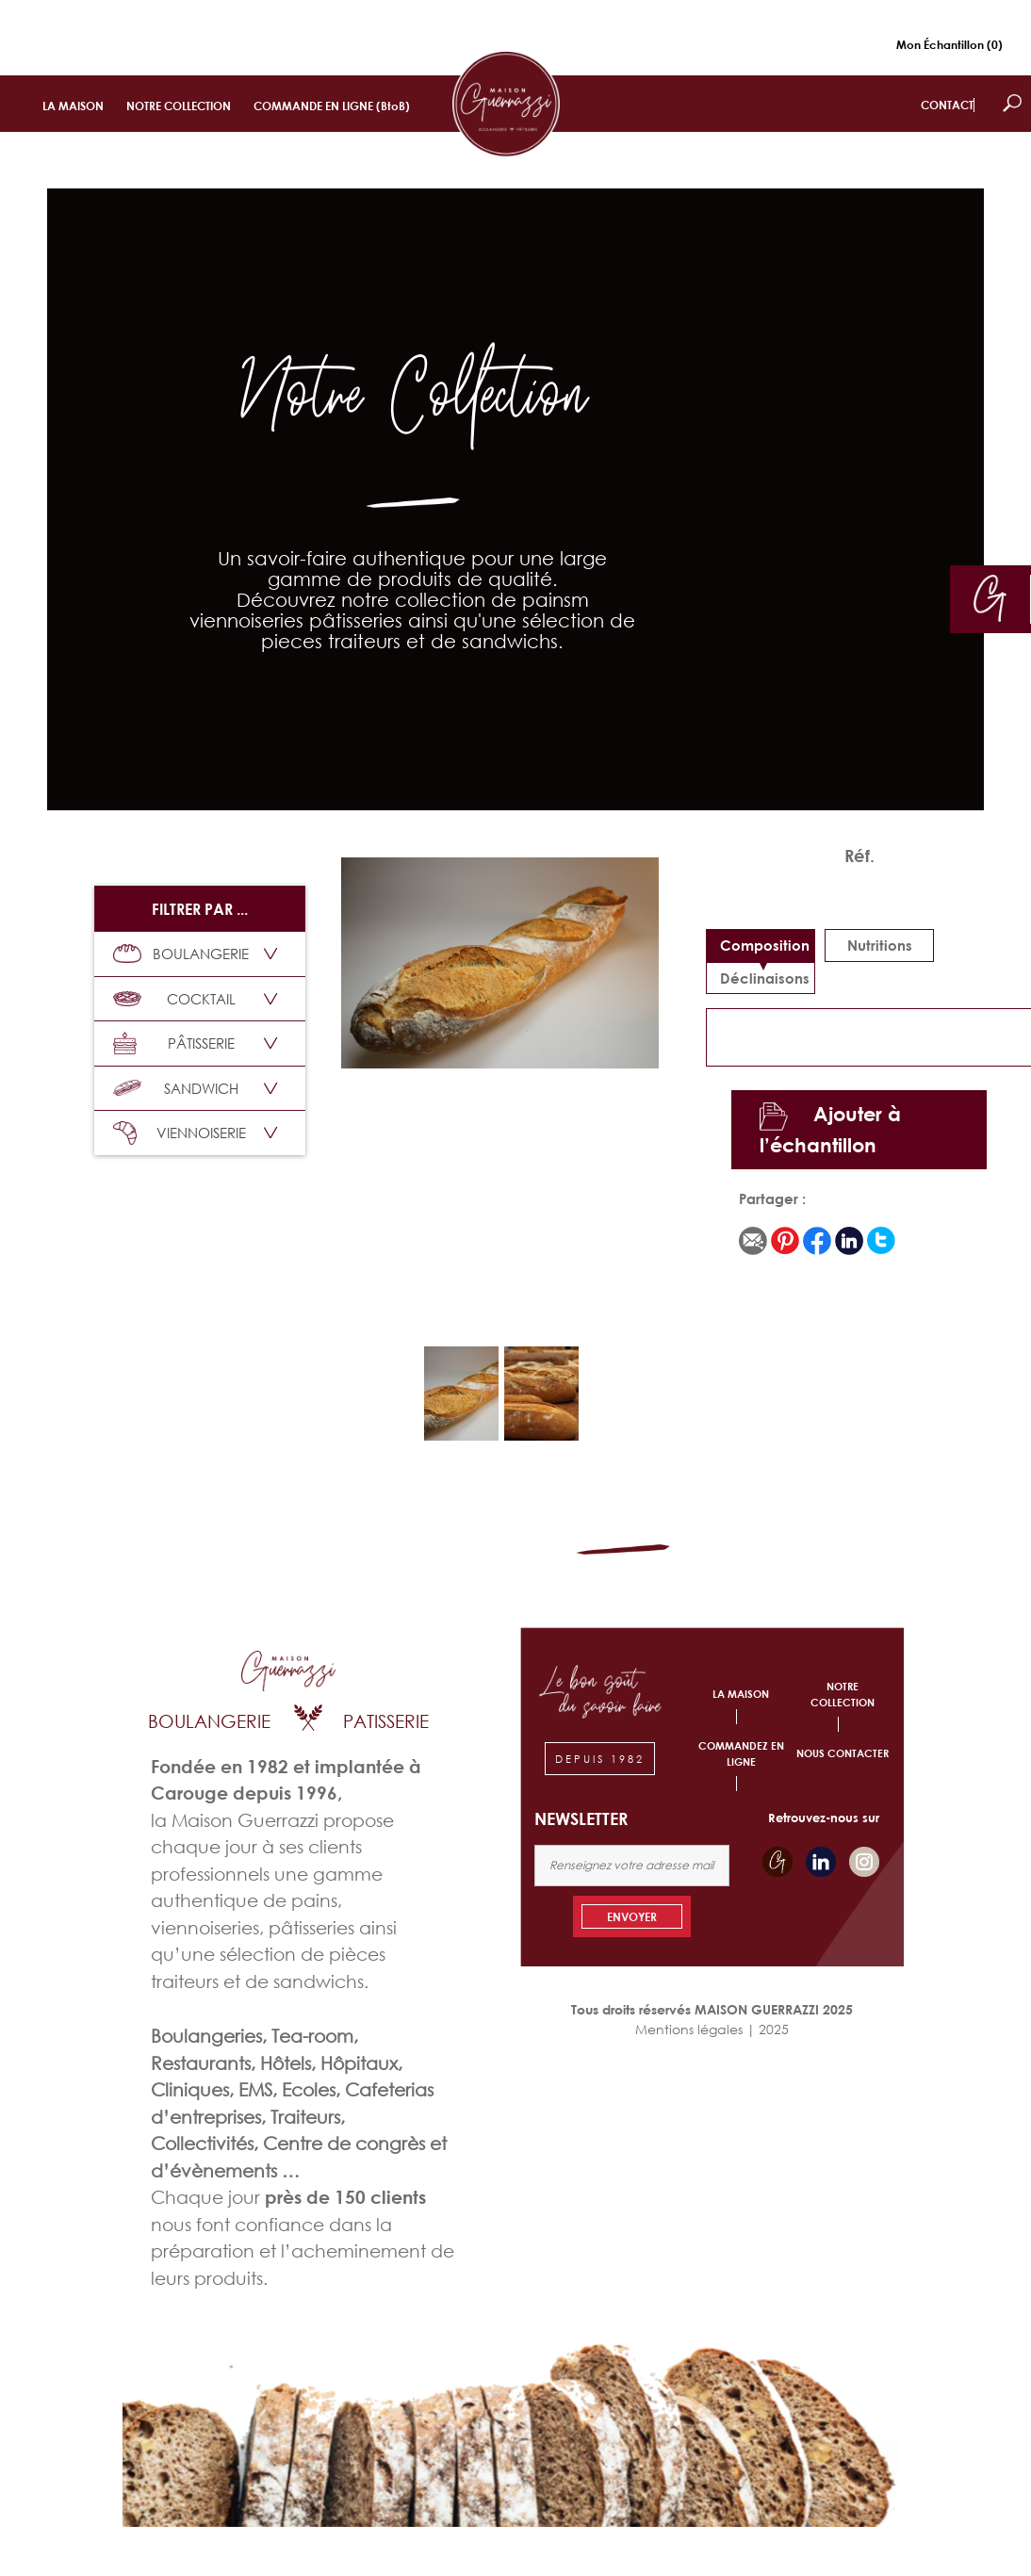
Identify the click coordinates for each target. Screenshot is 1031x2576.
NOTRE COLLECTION (178, 106)
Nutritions (879, 945)
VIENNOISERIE (179, 1133)
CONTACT (947, 105)
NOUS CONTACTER (842, 1753)
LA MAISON (73, 106)
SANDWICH (175, 1088)
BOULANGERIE (181, 953)
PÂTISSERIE (174, 1043)
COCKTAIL (174, 999)
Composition (765, 945)
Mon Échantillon (949, 45)
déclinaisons (765, 978)
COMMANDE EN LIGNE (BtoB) (332, 106)
